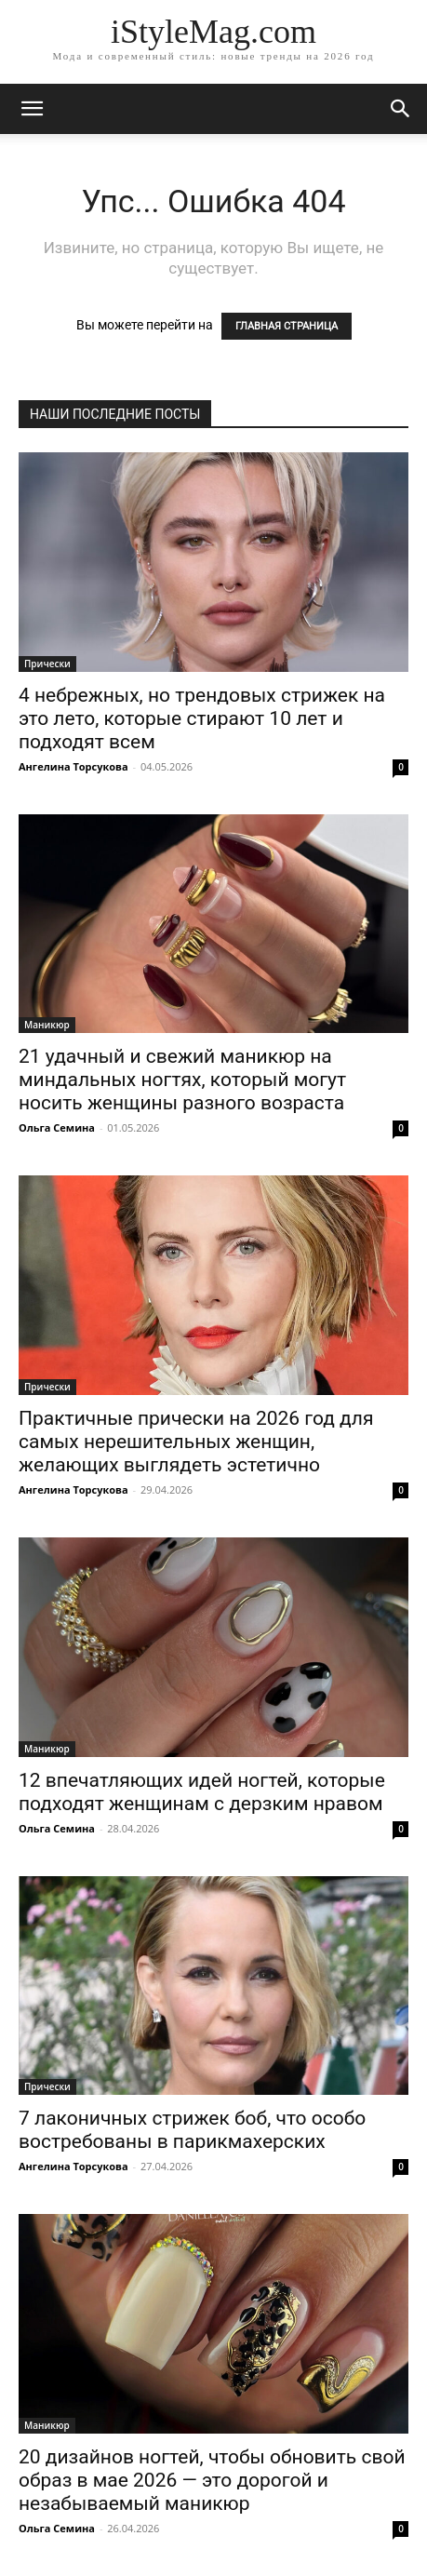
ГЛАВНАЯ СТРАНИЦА (286, 326)
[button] (401, 109)
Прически (47, 663)
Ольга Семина (57, 1127)
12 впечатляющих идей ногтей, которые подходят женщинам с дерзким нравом (202, 1792)
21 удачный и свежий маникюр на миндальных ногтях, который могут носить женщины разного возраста (182, 1079)
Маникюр (47, 1024)
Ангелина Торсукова (73, 766)
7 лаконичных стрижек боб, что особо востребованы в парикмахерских (192, 2130)
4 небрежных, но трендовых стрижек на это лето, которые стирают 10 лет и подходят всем (202, 718)
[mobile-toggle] (31, 109)
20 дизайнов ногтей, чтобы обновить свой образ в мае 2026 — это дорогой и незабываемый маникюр (212, 2480)
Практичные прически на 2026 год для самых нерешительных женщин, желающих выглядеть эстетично (196, 1441)
